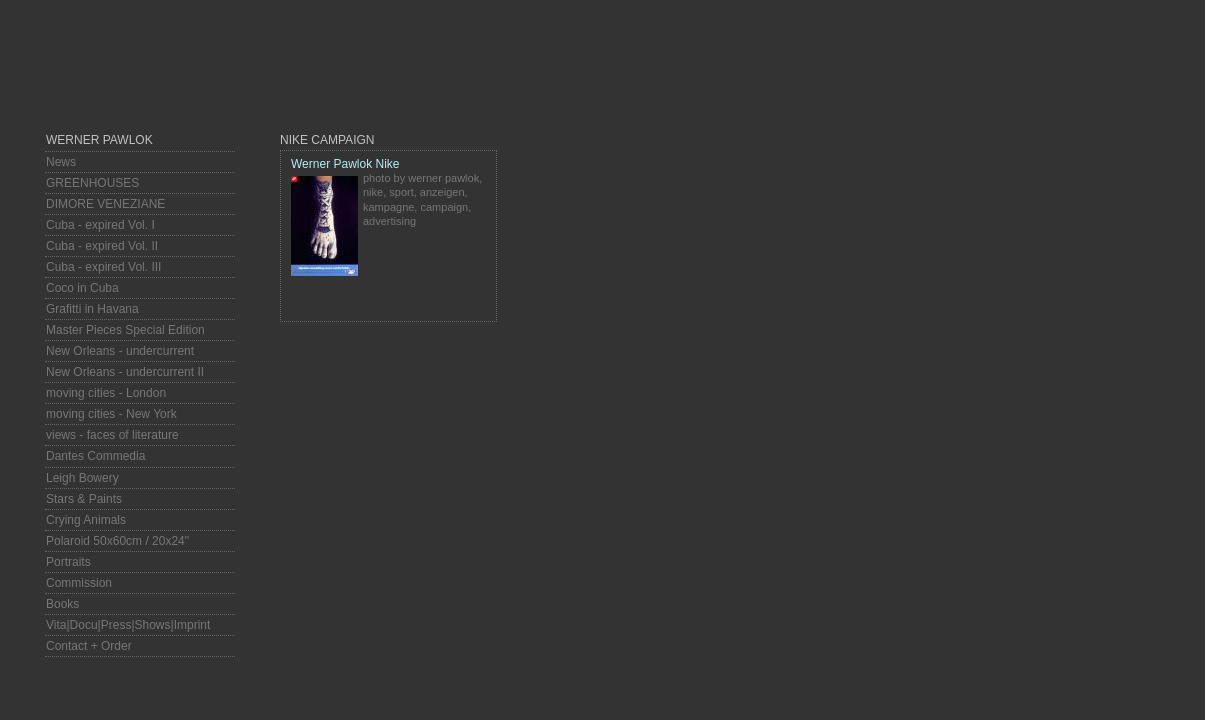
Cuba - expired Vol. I (100, 225)
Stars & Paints (84, 499)
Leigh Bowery (82, 478)
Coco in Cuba (82, 288)
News (61, 162)
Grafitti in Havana (92, 309)
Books (62, 604)
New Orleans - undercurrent (120, 351)
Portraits (68, 562)
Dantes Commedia (95, 456)
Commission (79, 583)
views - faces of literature (112, 435)
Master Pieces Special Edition (125, 330)
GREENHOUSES (92, 183)
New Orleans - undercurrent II (125, 372)
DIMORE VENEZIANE (105, 204)
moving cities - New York (111, 414)
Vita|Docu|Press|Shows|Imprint (128, 625)
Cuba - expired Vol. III (103, 267)
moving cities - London (106, 393)
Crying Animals (86, 520)
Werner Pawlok (99, 140)
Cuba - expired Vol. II (102, 246)
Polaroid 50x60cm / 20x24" (117, 541)
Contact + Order (89, 646)
